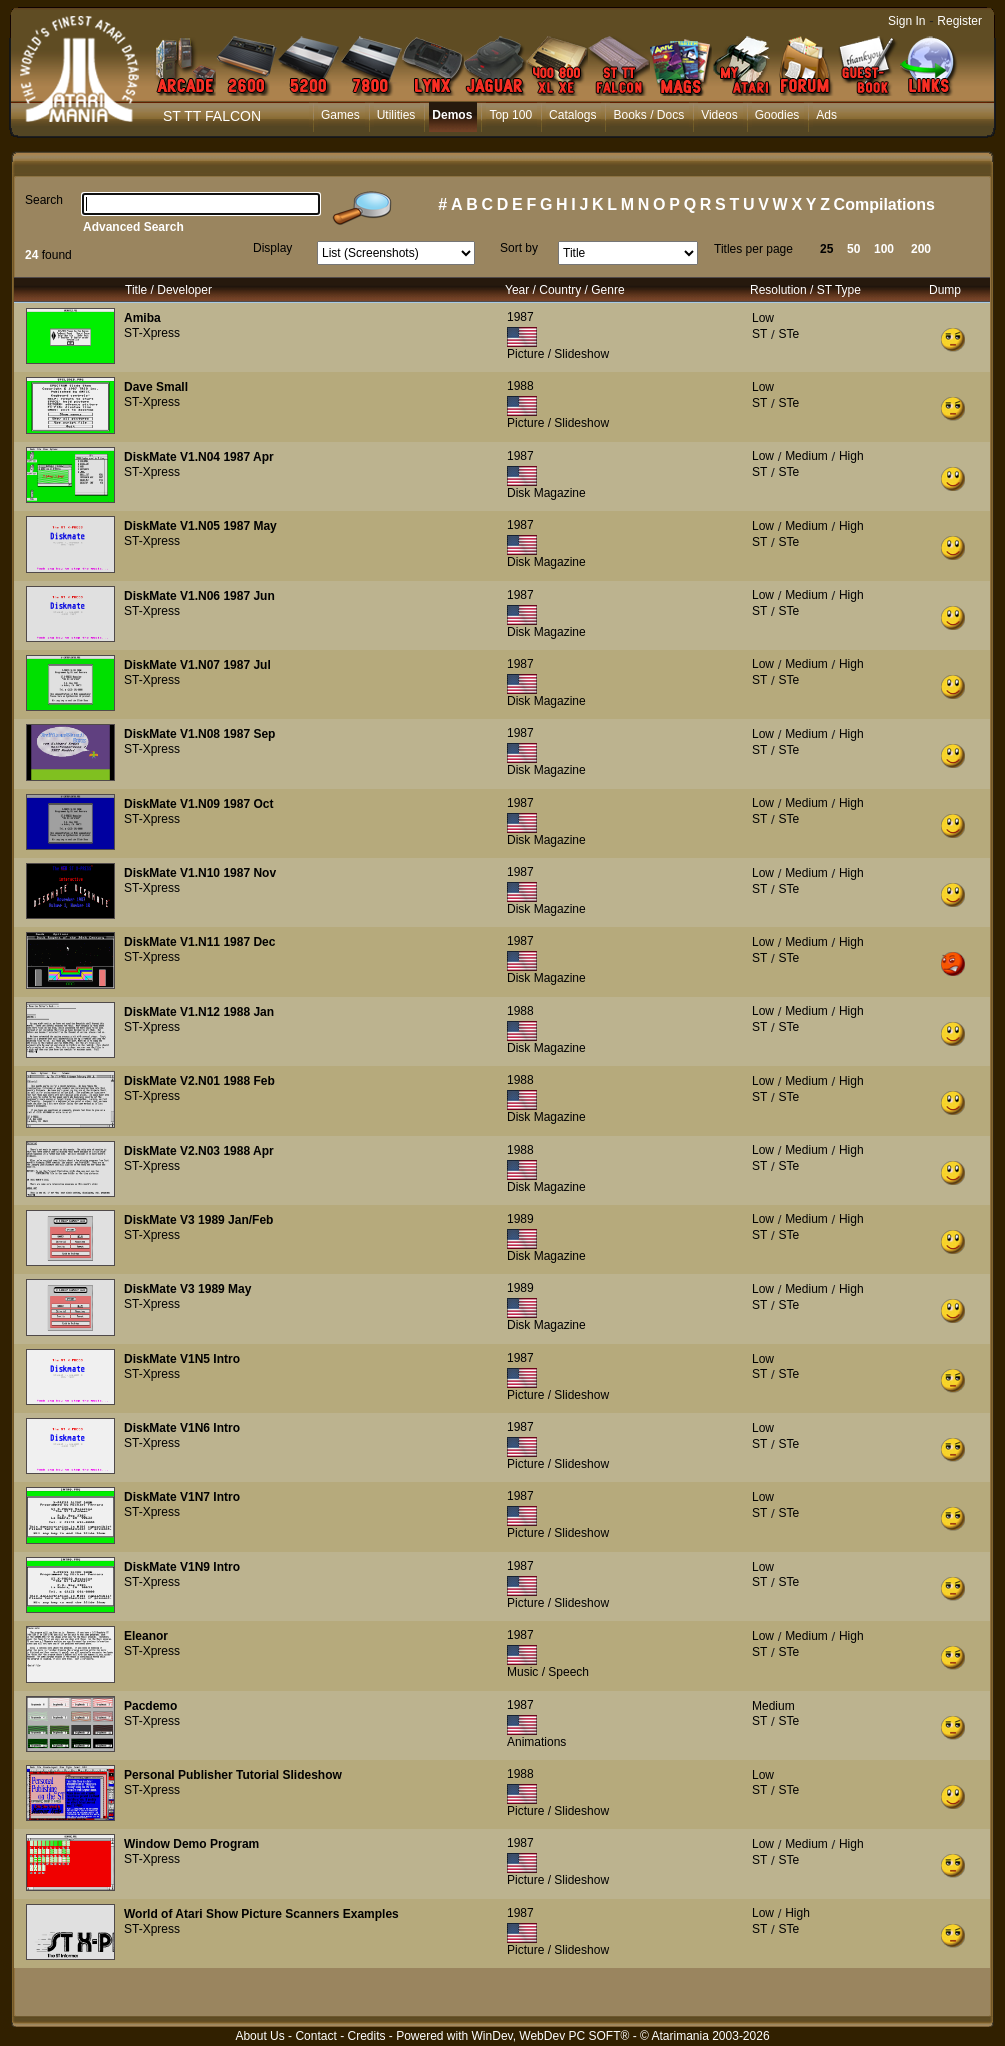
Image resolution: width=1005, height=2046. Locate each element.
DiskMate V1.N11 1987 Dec (199, 942)
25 (826, 249)
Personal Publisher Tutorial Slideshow (233, 1775)
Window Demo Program (191, 1844)
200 (921, 249)
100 (884, 249)
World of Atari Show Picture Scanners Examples (261, 1914)
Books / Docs (648, 115)
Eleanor (146, 1636)
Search (44, 200)
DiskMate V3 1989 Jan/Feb (198, 1220)
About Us (259, 2036)
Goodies (777, 115)
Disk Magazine (546, 493)
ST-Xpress (152, 333)
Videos (719, 115)
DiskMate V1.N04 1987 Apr (199, 457)
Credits (366, 2036)
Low (763, 318)
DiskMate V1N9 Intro (182, 1567)
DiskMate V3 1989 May (187, 1289)
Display (272, 248)
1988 (520, 386)
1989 (520, 1219)
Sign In (906, 21)
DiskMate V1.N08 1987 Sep (199, 734)
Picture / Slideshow (558, 354)
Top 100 (510, 115)
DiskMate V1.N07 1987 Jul (197, 665)
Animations (536, 1742)
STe (788, 334)
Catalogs (572, 115)
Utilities (396, 115)
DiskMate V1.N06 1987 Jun (199, 596)
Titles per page (753, 249)
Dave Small (156, 387)
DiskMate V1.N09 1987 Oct (198, 804)
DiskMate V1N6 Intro (182, 1428)
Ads (826, 115)
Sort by (519, 248)
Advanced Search (133, 227)
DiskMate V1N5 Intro (182, 1359)
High (851, 456)
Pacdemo (150, 1706)
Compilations (884, 204)
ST (759, 334)
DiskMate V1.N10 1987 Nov (200, 873)
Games (340, 115)
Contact (315, 2036)
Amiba (142, 318)
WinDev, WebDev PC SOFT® (551, 2036)
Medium (806, 456)
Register (959, 21)
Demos (452, 115)
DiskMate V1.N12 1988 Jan (199, 1012)
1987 (520, 317)
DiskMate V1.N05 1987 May (200, 526)
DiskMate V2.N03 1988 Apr (199, 1151)
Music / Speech (548, 1672)
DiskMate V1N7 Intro (182, 1497)
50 (853, 249)
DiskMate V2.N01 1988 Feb (199, 1081)
